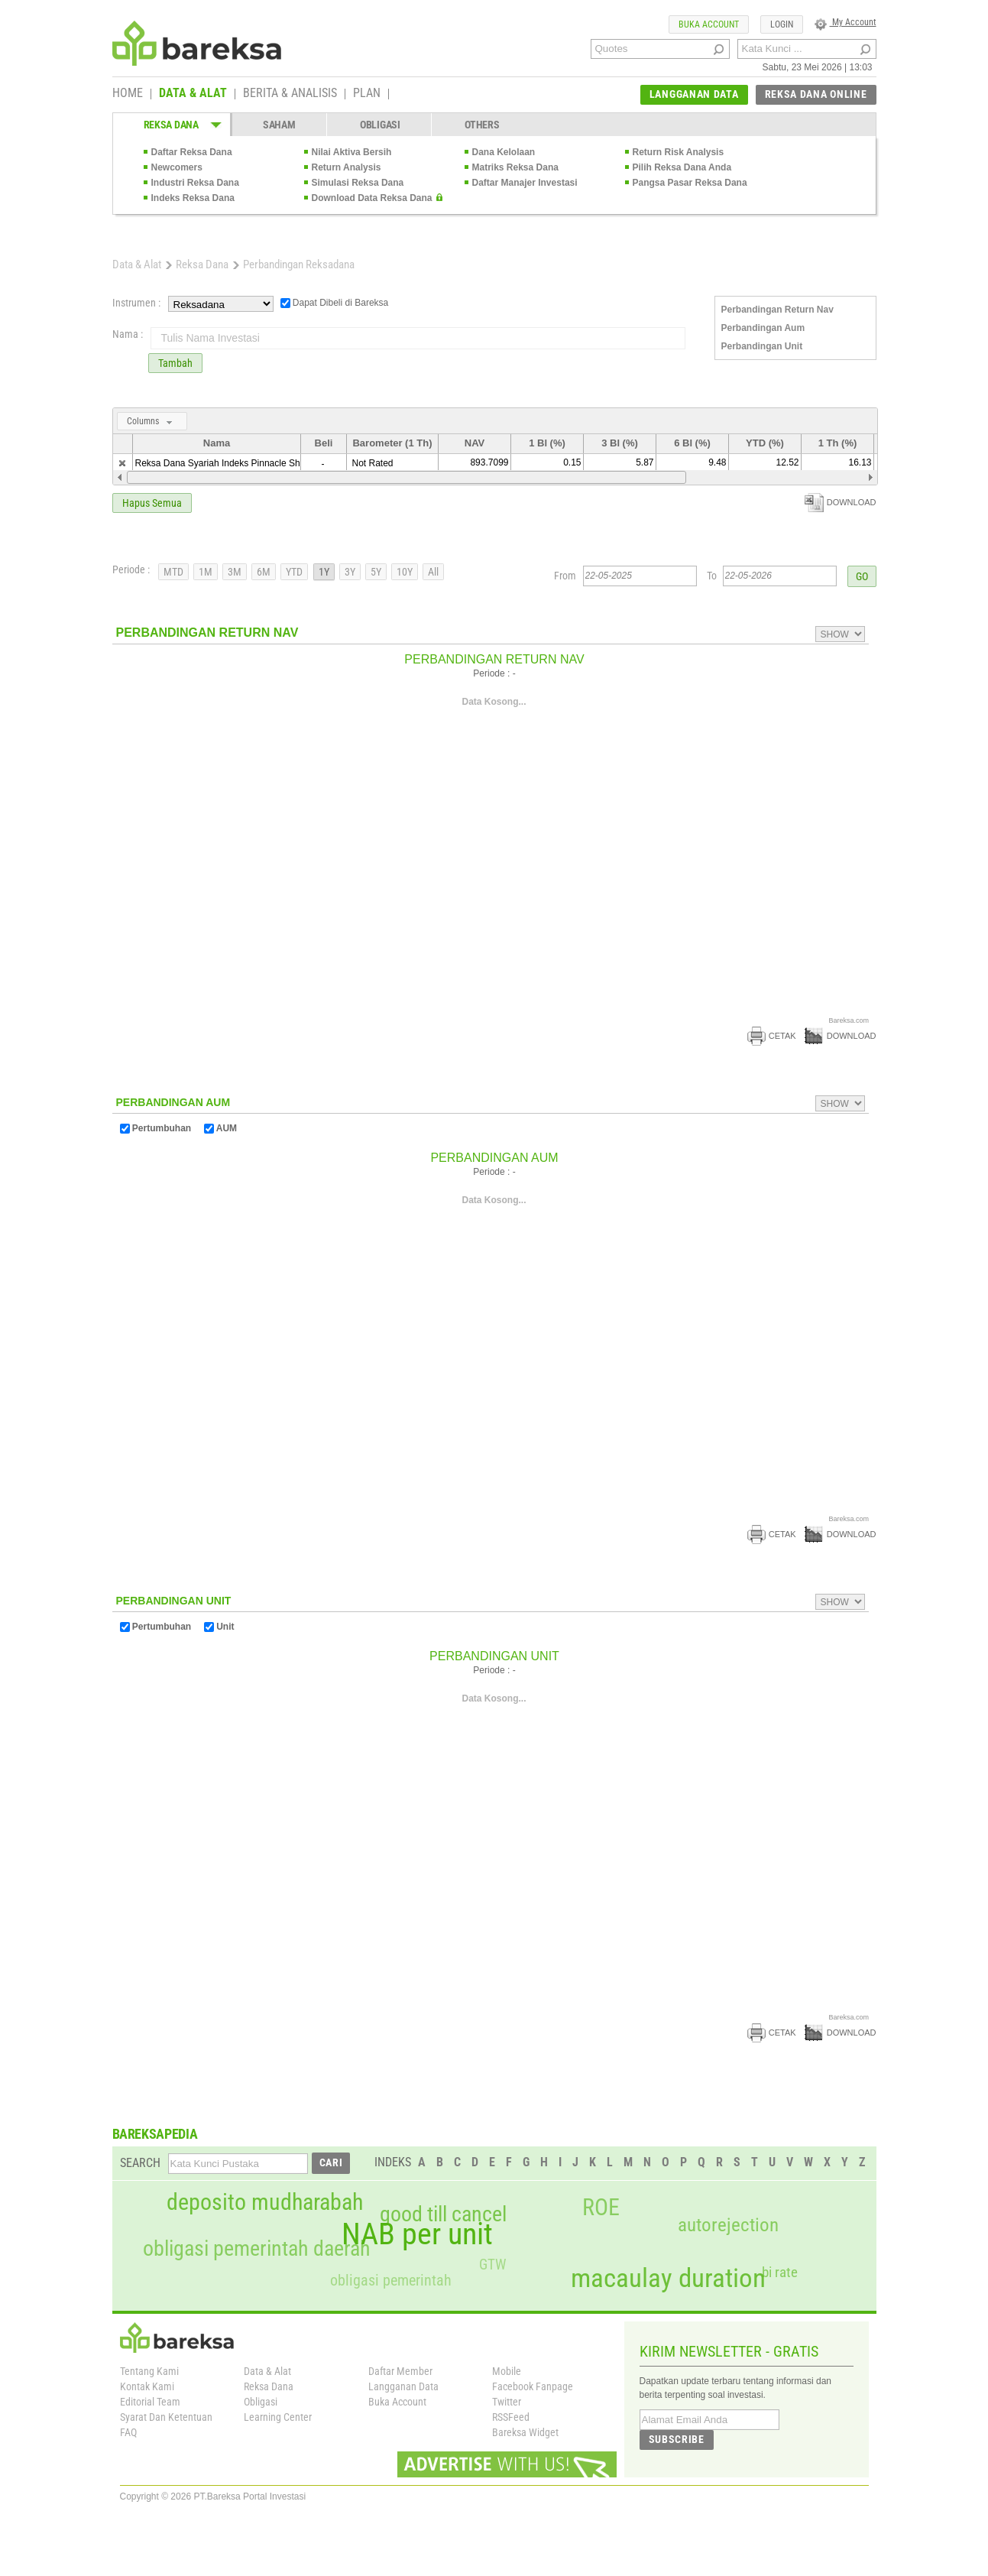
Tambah (175, 363)
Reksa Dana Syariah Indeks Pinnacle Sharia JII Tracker (248, 463)
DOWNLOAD (840, 502)
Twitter (506, 2402)
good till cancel (443, 2214)
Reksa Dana (202, 264)
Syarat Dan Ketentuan (166, 2417)
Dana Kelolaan (504, 152)
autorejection (728, 2224)
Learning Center (278, 2417)
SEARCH (140, 2163)
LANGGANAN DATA (694, 94)
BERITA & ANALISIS (290, 94)
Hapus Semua (152, 503)
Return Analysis (346, 167)
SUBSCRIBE (677, 2439)
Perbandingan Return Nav (777, 309)
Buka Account (397, 2402)
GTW (492, 2264)
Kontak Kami (147, 2386)
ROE (601, 2207)
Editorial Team (150, 2402)
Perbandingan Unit (762, 346)
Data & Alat (136, 264)
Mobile (506, 2371)
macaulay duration (668, 2278)
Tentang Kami (149, 2371)
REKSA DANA (171, 124)
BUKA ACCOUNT (709, 24)
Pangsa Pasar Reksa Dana (690, 182)
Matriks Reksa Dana (515, 167)
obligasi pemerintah (391, 2280)
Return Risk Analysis (678, 152)
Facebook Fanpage (532, 2386)
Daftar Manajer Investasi (525, 182)
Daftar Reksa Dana (191, 152)
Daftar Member (400, 2371)
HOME (127, 94)
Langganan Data (403, 2386)
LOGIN (781, 24)
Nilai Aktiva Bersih (352, 152)
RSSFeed (511, 2417)
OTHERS (482, 124)
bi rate (780, 2272)
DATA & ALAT (193, 94)
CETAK (771, 1035)
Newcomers (176, 167)
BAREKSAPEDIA (155, 2134)
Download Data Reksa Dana (372, 198)
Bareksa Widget (525, 2432)
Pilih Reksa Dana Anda (682, 167)
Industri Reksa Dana (195, 182)
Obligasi (260, 2402)
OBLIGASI (380, 124)
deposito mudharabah (265, 2202)
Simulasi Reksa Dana (358, 182)
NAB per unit (417, 2234)
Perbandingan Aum (763, 328)
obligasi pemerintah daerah (257, 2249)
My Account (845, 22)
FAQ (128, 2432)
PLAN (367, 94)
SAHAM (279, 124)
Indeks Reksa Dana (193, 198)
